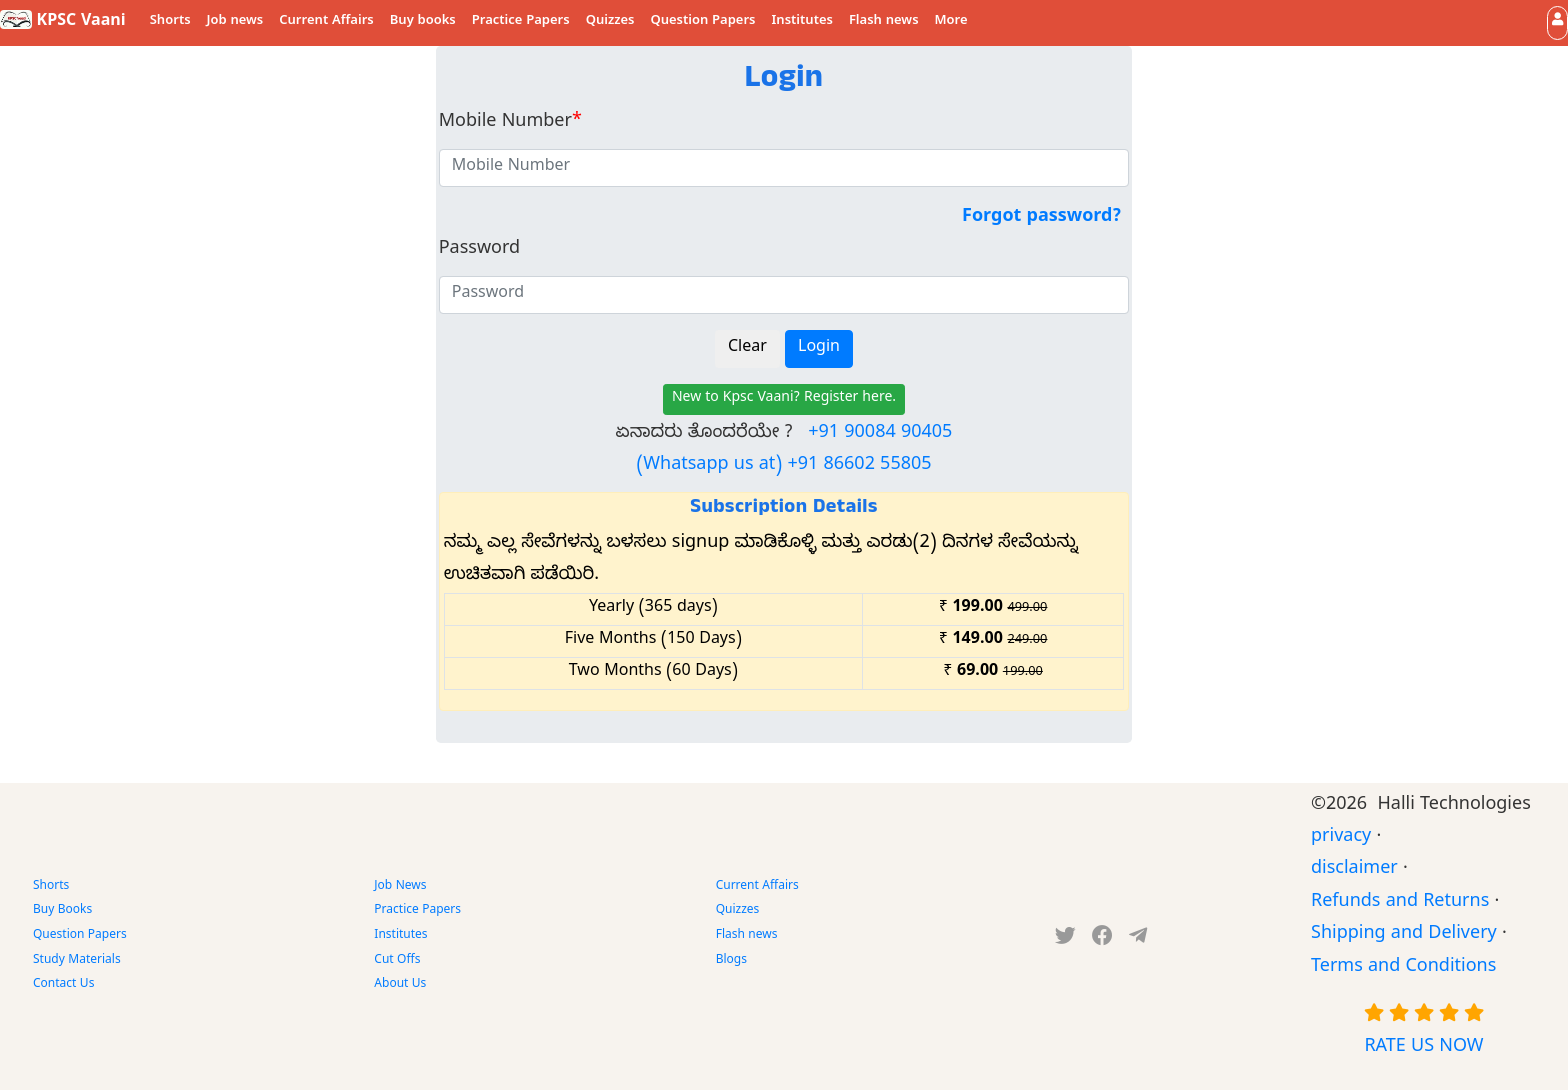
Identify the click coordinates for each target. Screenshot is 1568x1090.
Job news (235, 22)
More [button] (951, 22)
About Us (400, 985)
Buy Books (62, 911)
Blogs (731, 961)
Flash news (884, 22)
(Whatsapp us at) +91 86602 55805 (783, 466)
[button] (1557, 22)
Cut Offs (397, 961)
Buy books (423, 22)
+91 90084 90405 (880, 434)
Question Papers (702, 22)
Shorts (170, 22)
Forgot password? (1041, 218)
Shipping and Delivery (1404, 935)
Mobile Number (510, 123)
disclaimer (1354, 870)
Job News (400, 887)
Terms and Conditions (1403, 968)
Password (479, 250)
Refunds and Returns (1400, 903)
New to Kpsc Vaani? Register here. (784, 399)
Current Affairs (326, 22)
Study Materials (77, 961)
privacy (1341, 838)
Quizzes (610, 22)
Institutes (802, 22)
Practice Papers (521, 22)
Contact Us (63, 985)
